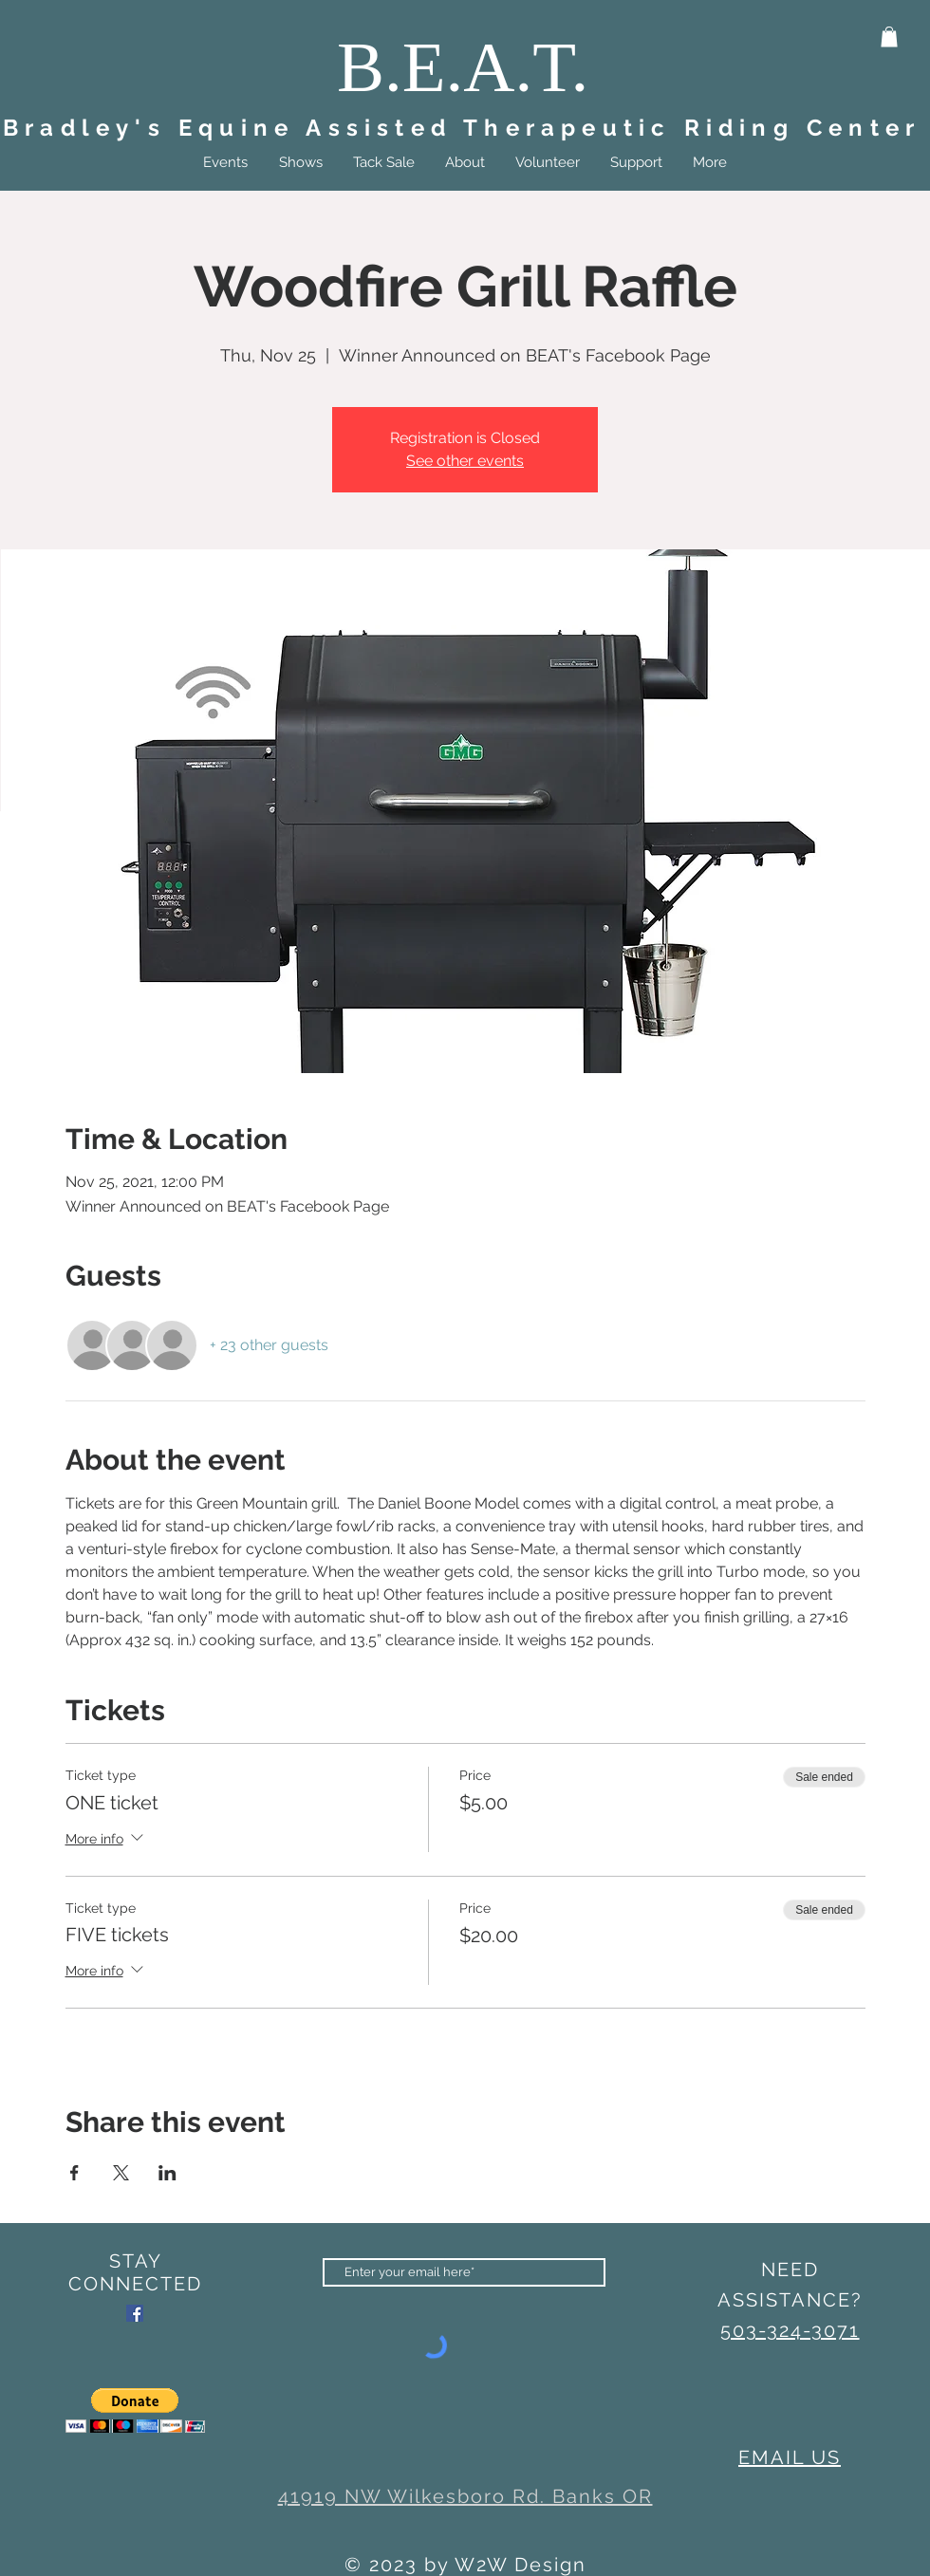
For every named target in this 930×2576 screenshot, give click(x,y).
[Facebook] (134, 2313)
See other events (465, 461)
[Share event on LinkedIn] (167, 2172)
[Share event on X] (121, 2172)
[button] (889, 37)
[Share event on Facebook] (74, 2172)
